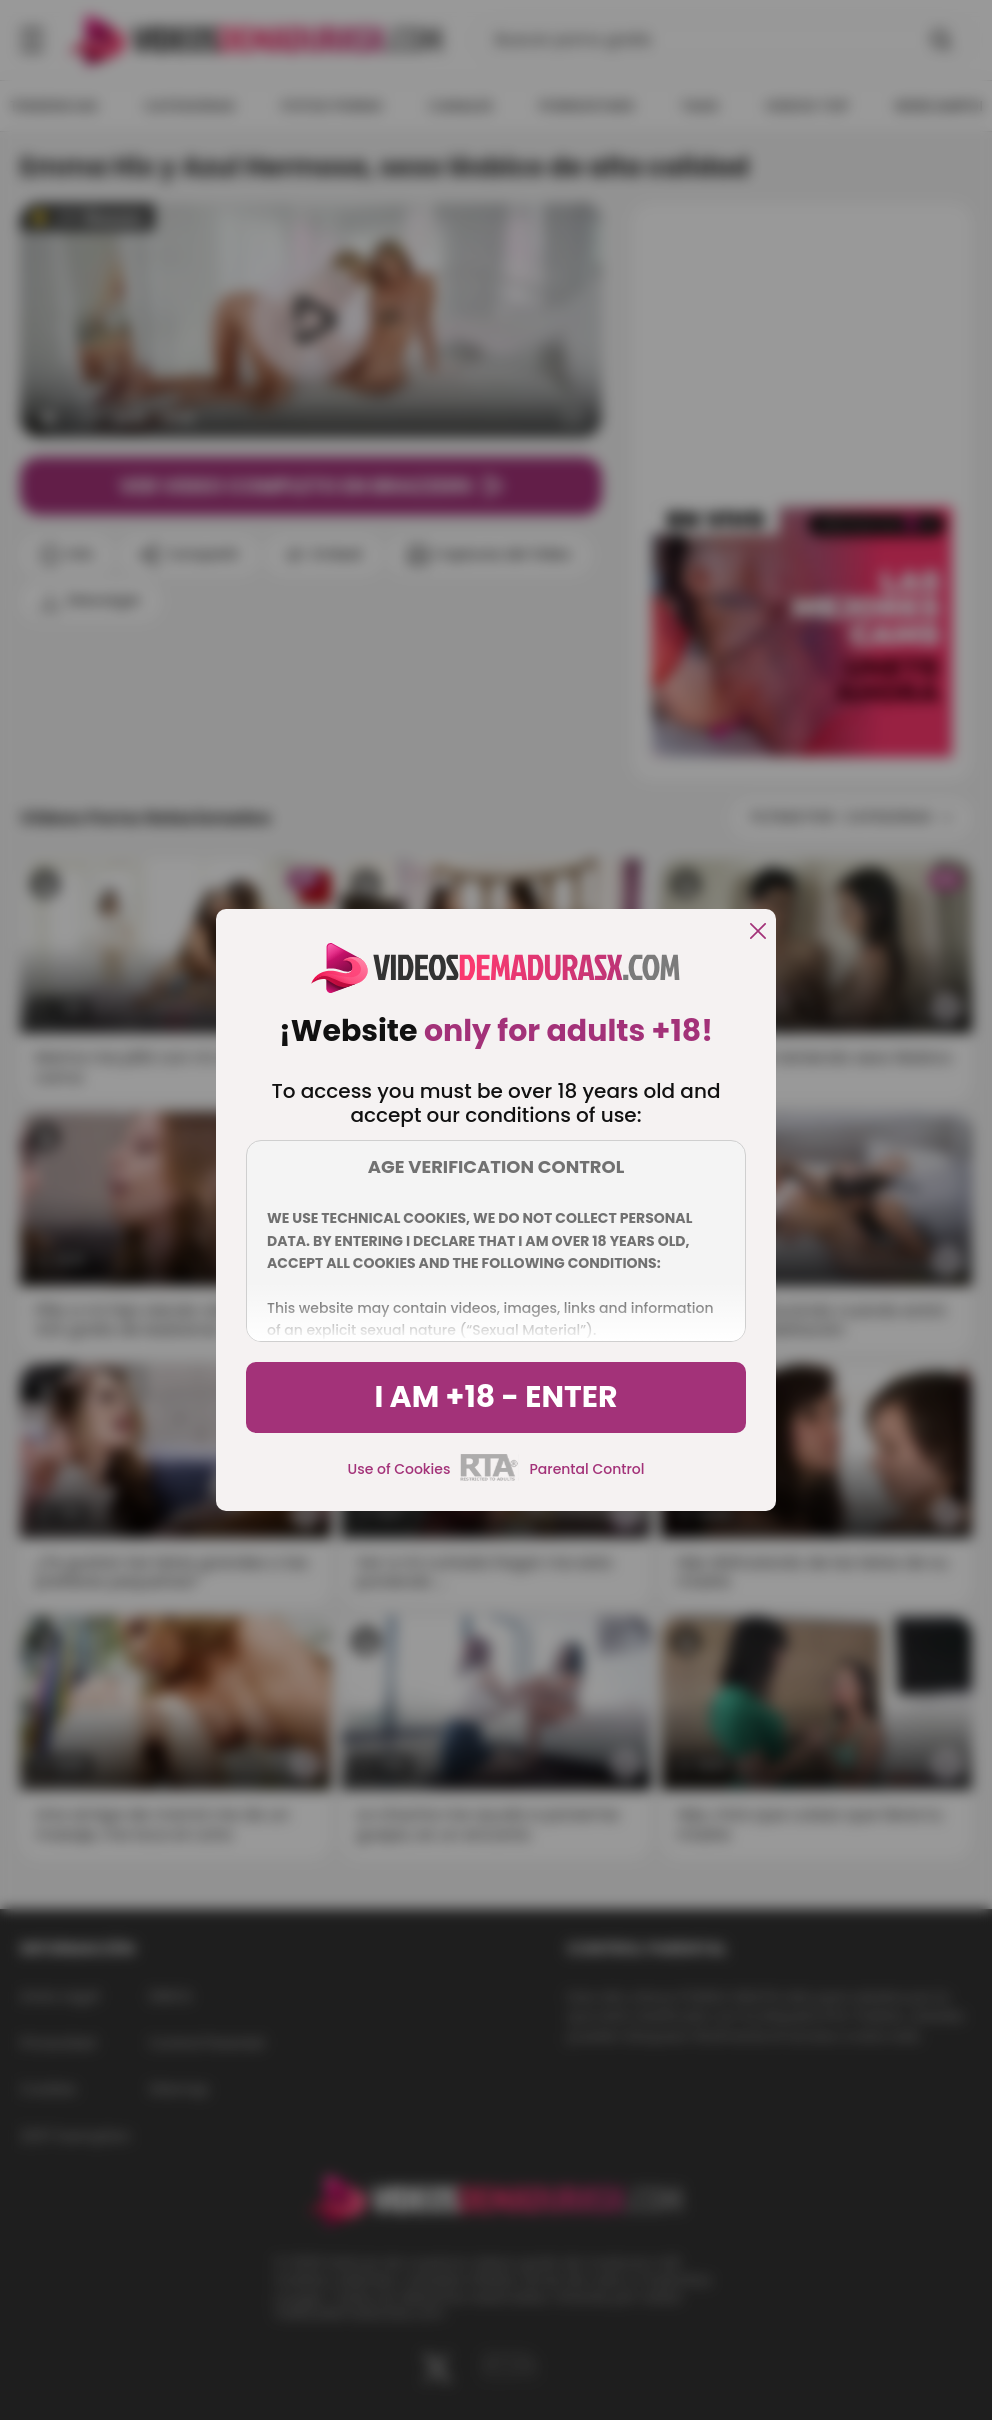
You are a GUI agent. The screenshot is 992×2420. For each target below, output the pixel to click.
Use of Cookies (399, 1469)
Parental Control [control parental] (586, 1469)
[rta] (489, 1478)
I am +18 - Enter (495, 1397)
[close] (758, 932)
